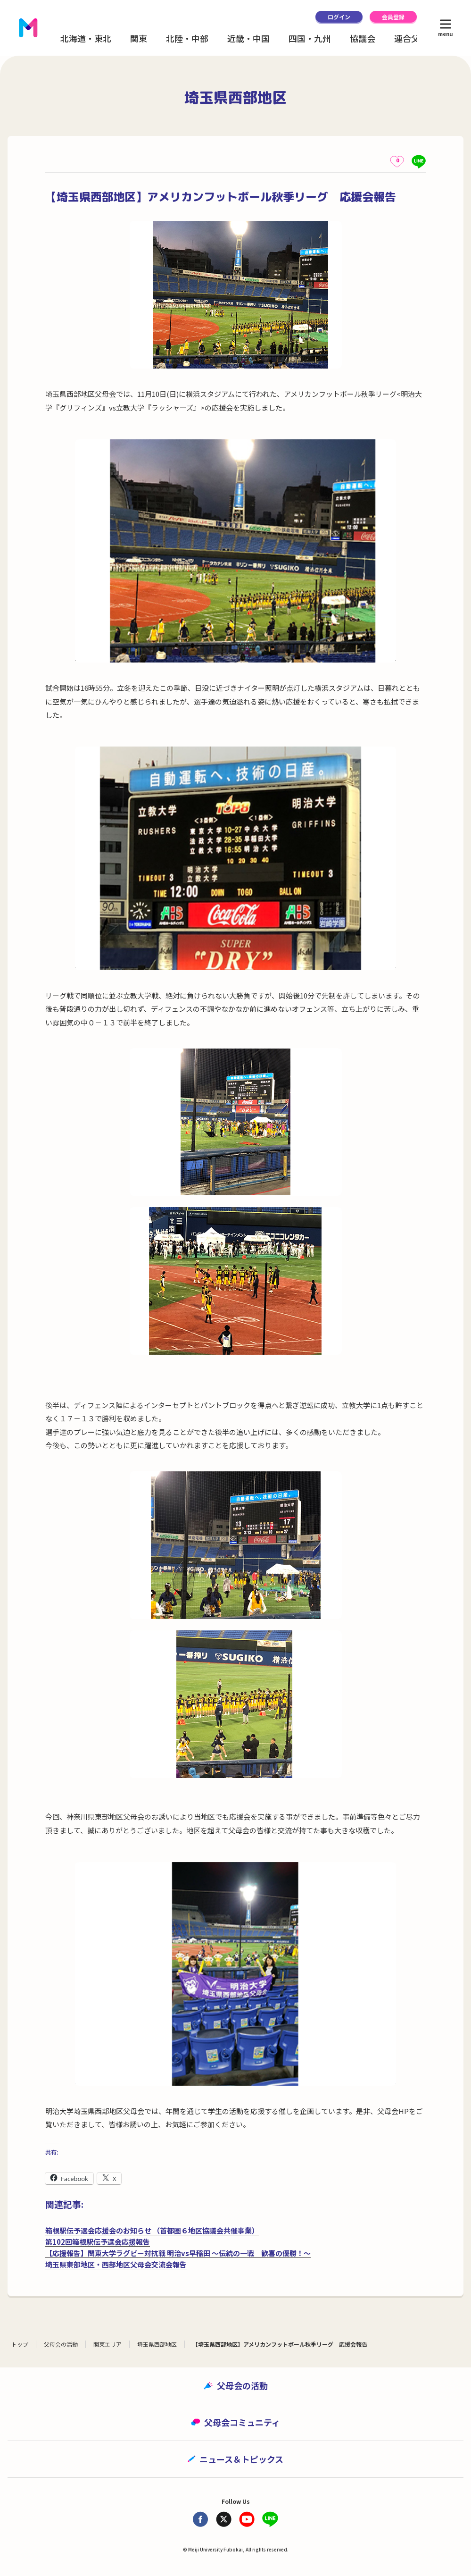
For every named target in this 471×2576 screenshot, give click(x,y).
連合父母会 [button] (415, 38)
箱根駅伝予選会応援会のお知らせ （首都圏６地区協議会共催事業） (152, 2230)
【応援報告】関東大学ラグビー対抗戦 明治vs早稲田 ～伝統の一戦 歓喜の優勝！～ (178, 2253)
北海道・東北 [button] (85, 38)
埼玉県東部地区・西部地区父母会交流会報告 (116, 2264)
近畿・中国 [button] (248, 38)
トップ (19, 2344)
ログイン (339, 17)
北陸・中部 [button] (187, 38)
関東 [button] (138, 38)
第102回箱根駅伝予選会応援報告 (97, 2242)
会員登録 (393, 17)
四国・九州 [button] (310, 38)
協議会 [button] (362, 38)
